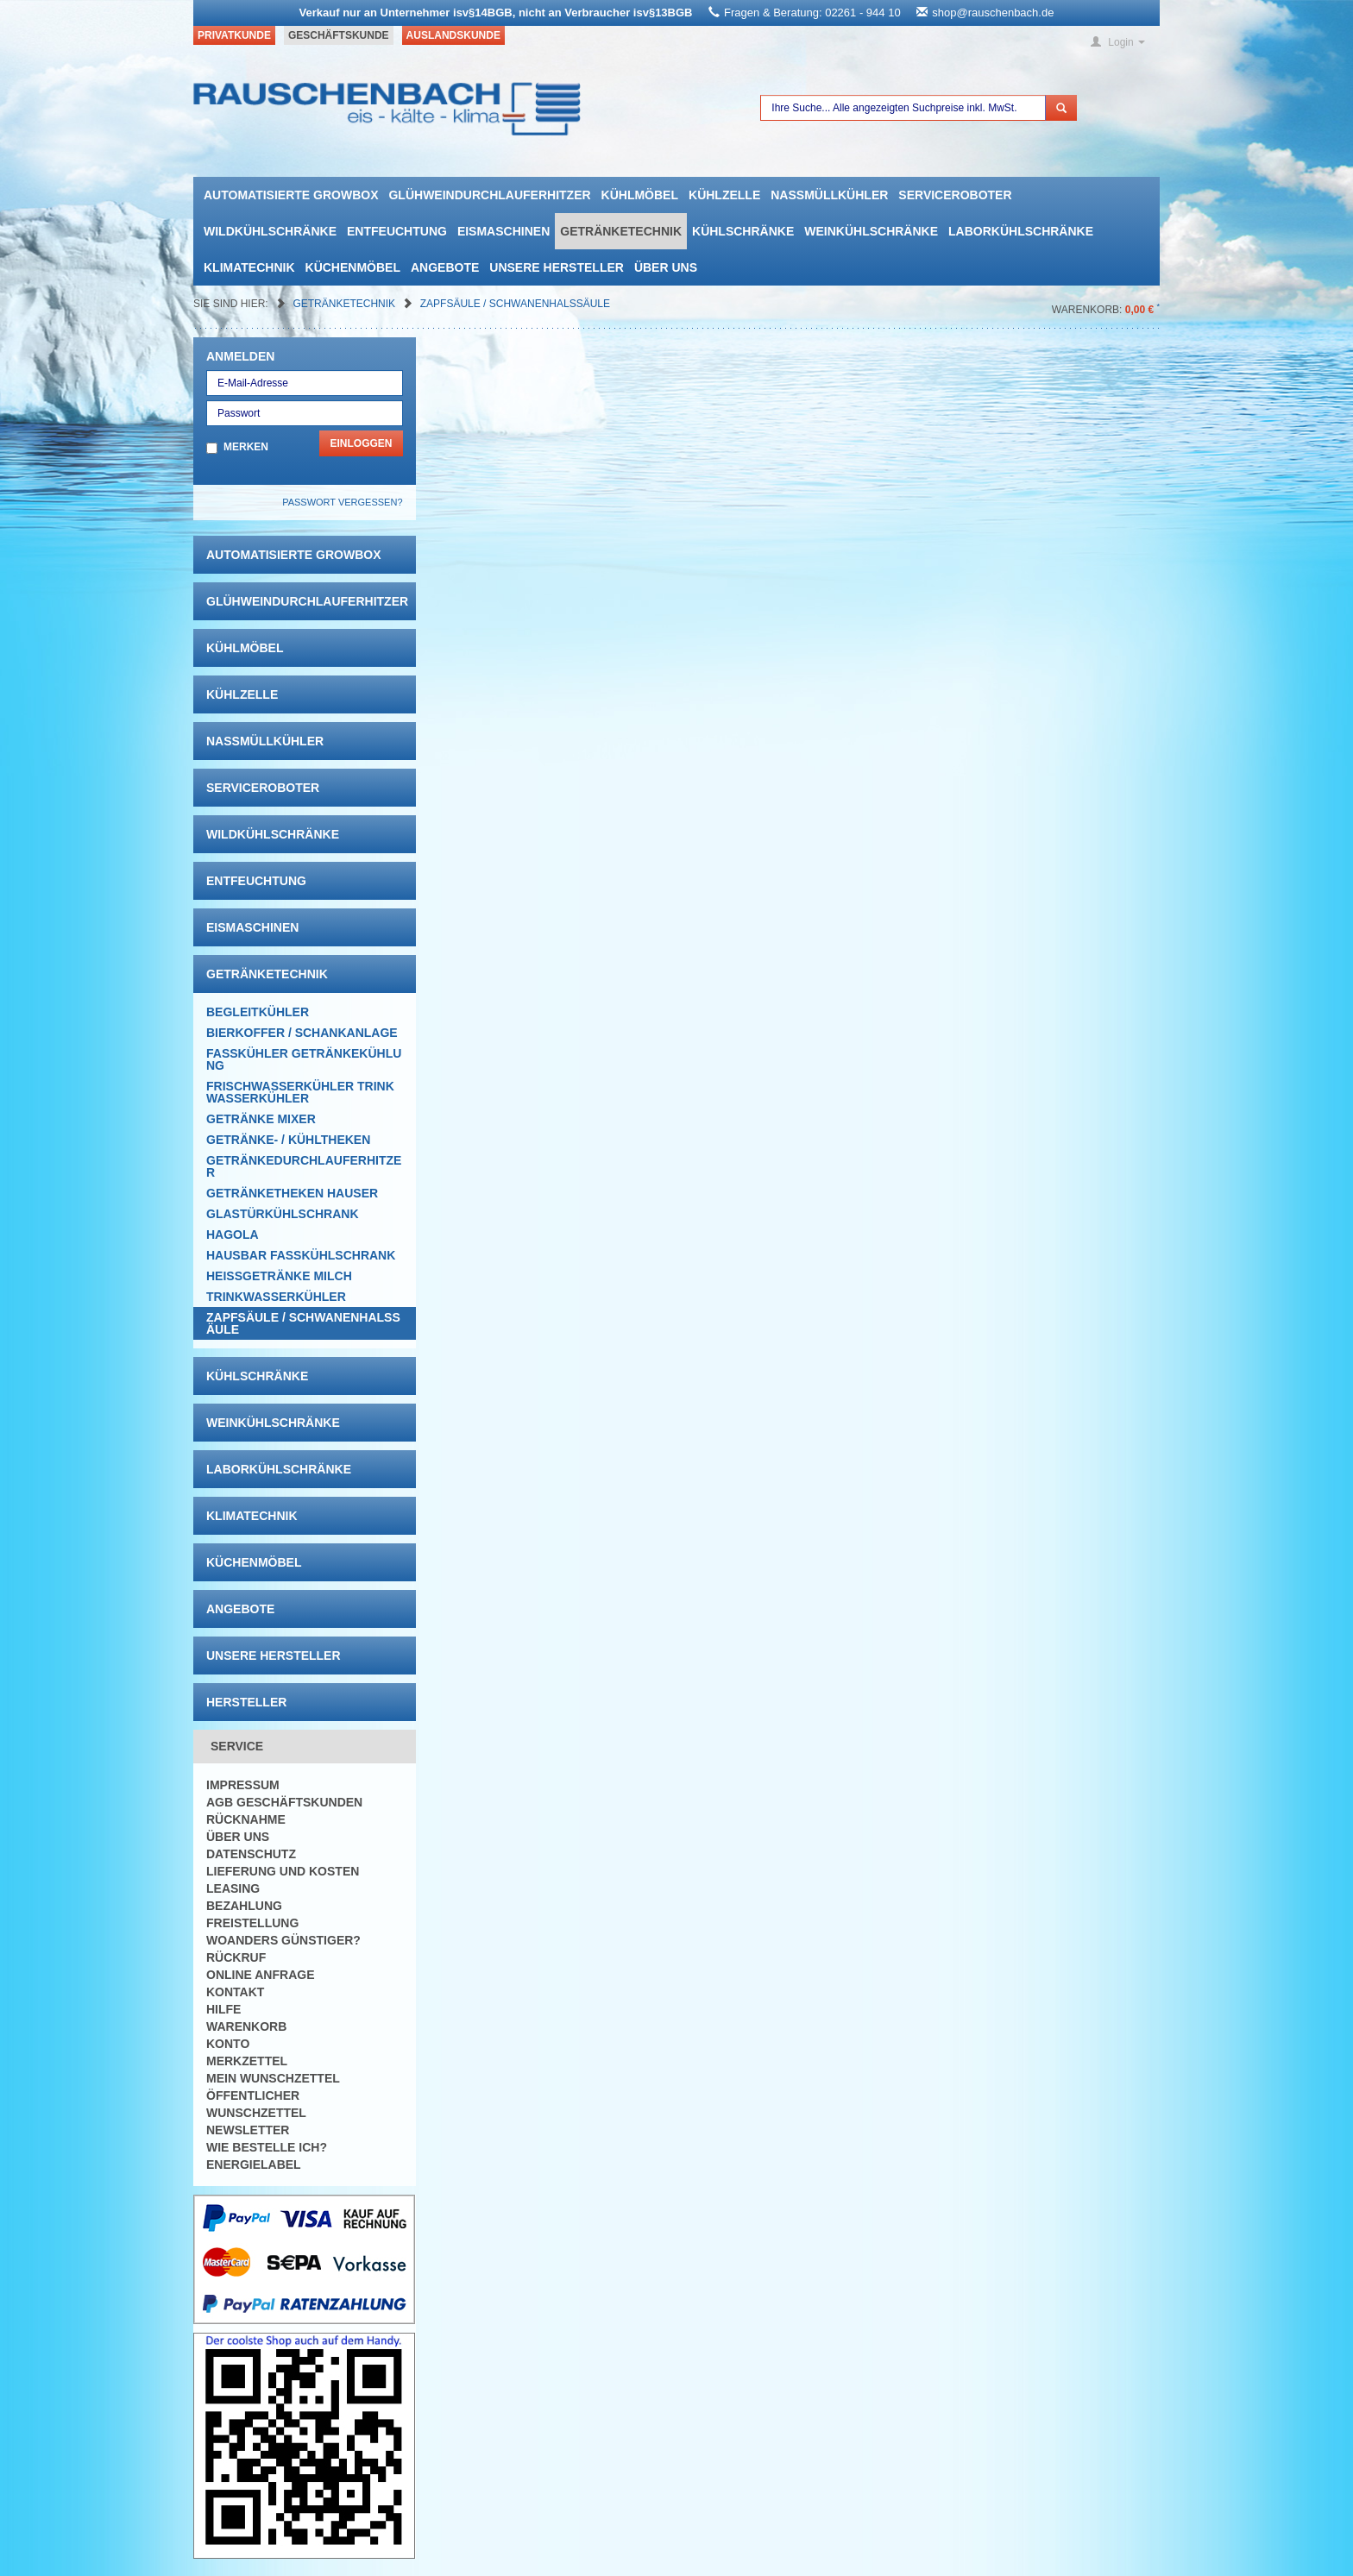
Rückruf (236, 1957)
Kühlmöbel (639, 195)
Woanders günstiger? (283, 1940)
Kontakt (235, 1992)
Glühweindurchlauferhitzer (489, 195)
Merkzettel (246, 2061)
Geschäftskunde (338, 35)
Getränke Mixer (261, 1119)
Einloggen (361, 443)
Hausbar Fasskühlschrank (300, 1255)
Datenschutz (251, 1854)
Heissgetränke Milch (279, 1276)
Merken (245, 447)
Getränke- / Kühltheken (288, 1140)
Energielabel (253, 2164)
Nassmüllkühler (829, 195)
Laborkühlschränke (1020, 231)
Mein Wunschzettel (273, 2078)
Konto (227, 2044)
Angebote (445, 267)
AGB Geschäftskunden (284, 1802)
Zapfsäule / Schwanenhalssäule (515, 304)
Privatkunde (234, 35)
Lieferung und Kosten (282, 1871)
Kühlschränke (743, 231)
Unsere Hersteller (556, 267)
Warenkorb (246, 2026)
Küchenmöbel (352, 267)
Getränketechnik (621, 231)
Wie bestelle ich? (266, 2147)
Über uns (665, 267)
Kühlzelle (724, 195)
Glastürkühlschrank (282, 1214)
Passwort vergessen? (342, 502)
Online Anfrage (260, 1975)
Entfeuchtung (397, 231)
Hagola (232, 1234)
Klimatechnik (249, 267)
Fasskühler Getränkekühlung (303, 1059)
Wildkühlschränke (270, 231)
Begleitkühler (257, 1012)
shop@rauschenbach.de (993, 12)
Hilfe (223, 2009)
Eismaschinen (503, 231)
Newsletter (247, 2130)
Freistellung (252, 1923)
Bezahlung (244, 1906)
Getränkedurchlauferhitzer (303, 1166)
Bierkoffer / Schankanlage (302, 1033)
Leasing (233, 1888)
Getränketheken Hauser (292, 1193)
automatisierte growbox (291, 195)
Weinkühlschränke (871, 231)
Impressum (243, 1785)
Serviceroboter (954, 195)
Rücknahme (246, 1819)
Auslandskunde (453, 35)
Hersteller (246, 1702)
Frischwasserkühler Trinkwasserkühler (300, 1092)
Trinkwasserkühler (276, 1297)
